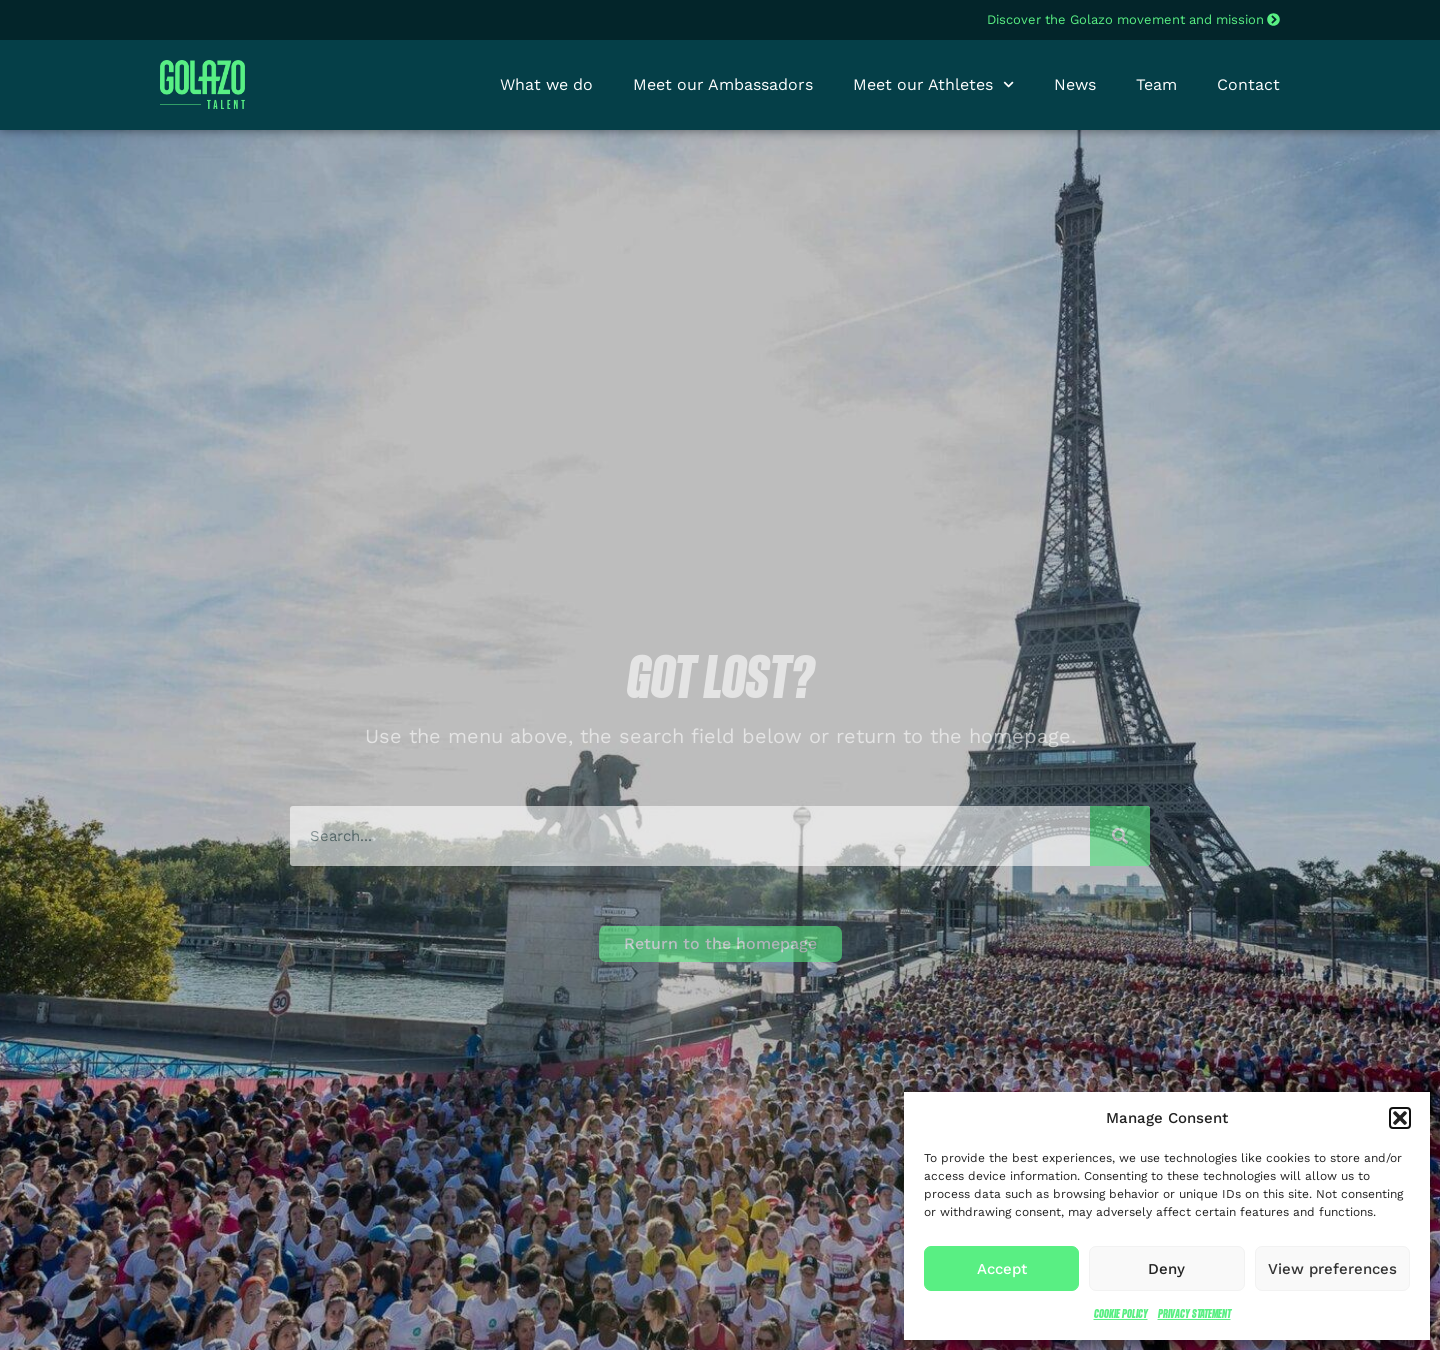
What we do (546, 84)
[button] (1400, 1118)
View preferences (1332, 1269)
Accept (1002, 1269)
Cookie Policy (1121, 1313)
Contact (1248, 84)
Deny (1166, 1269)
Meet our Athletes (933, 85)
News (1075, 84)
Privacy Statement (1194, 1313)
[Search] (1120, 836)
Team (1156, 84)
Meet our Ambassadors (723, 84)
